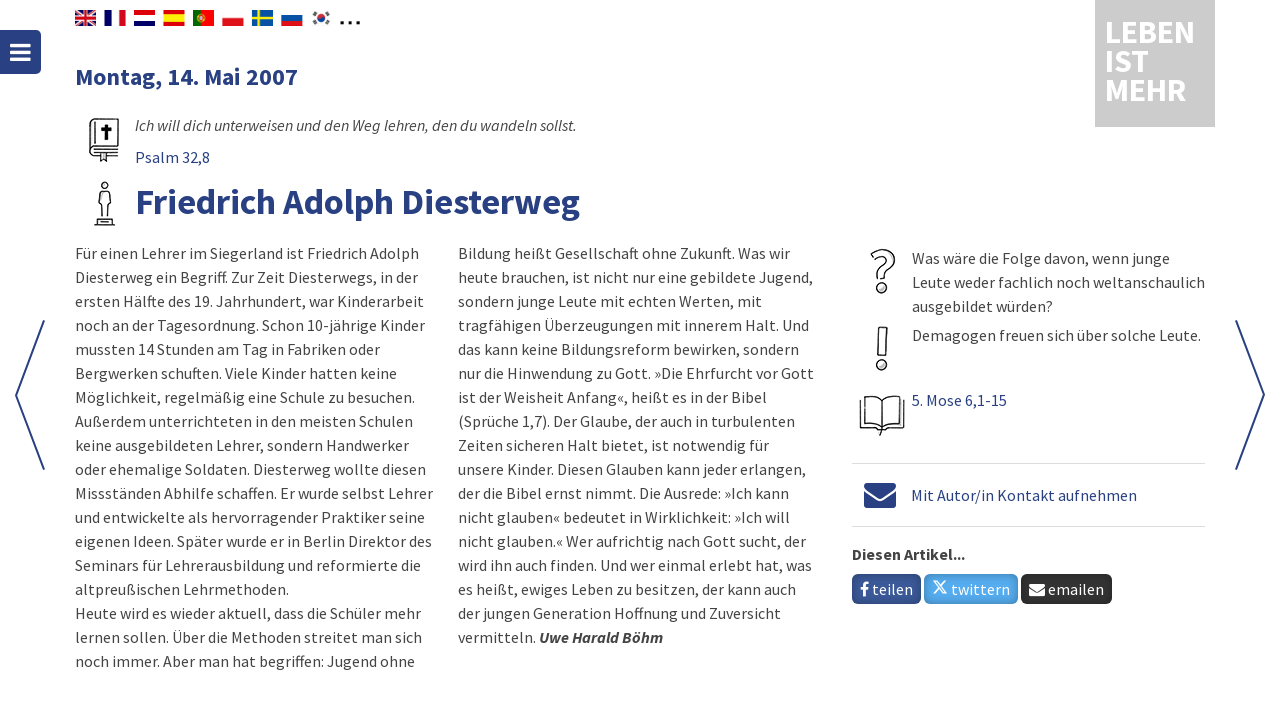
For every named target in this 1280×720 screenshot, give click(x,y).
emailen (1066, 589)
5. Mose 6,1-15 (959, 400)
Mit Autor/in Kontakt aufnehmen (1024, 495)
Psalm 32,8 (172, 157)
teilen (886, 589)
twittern (971, 589)
